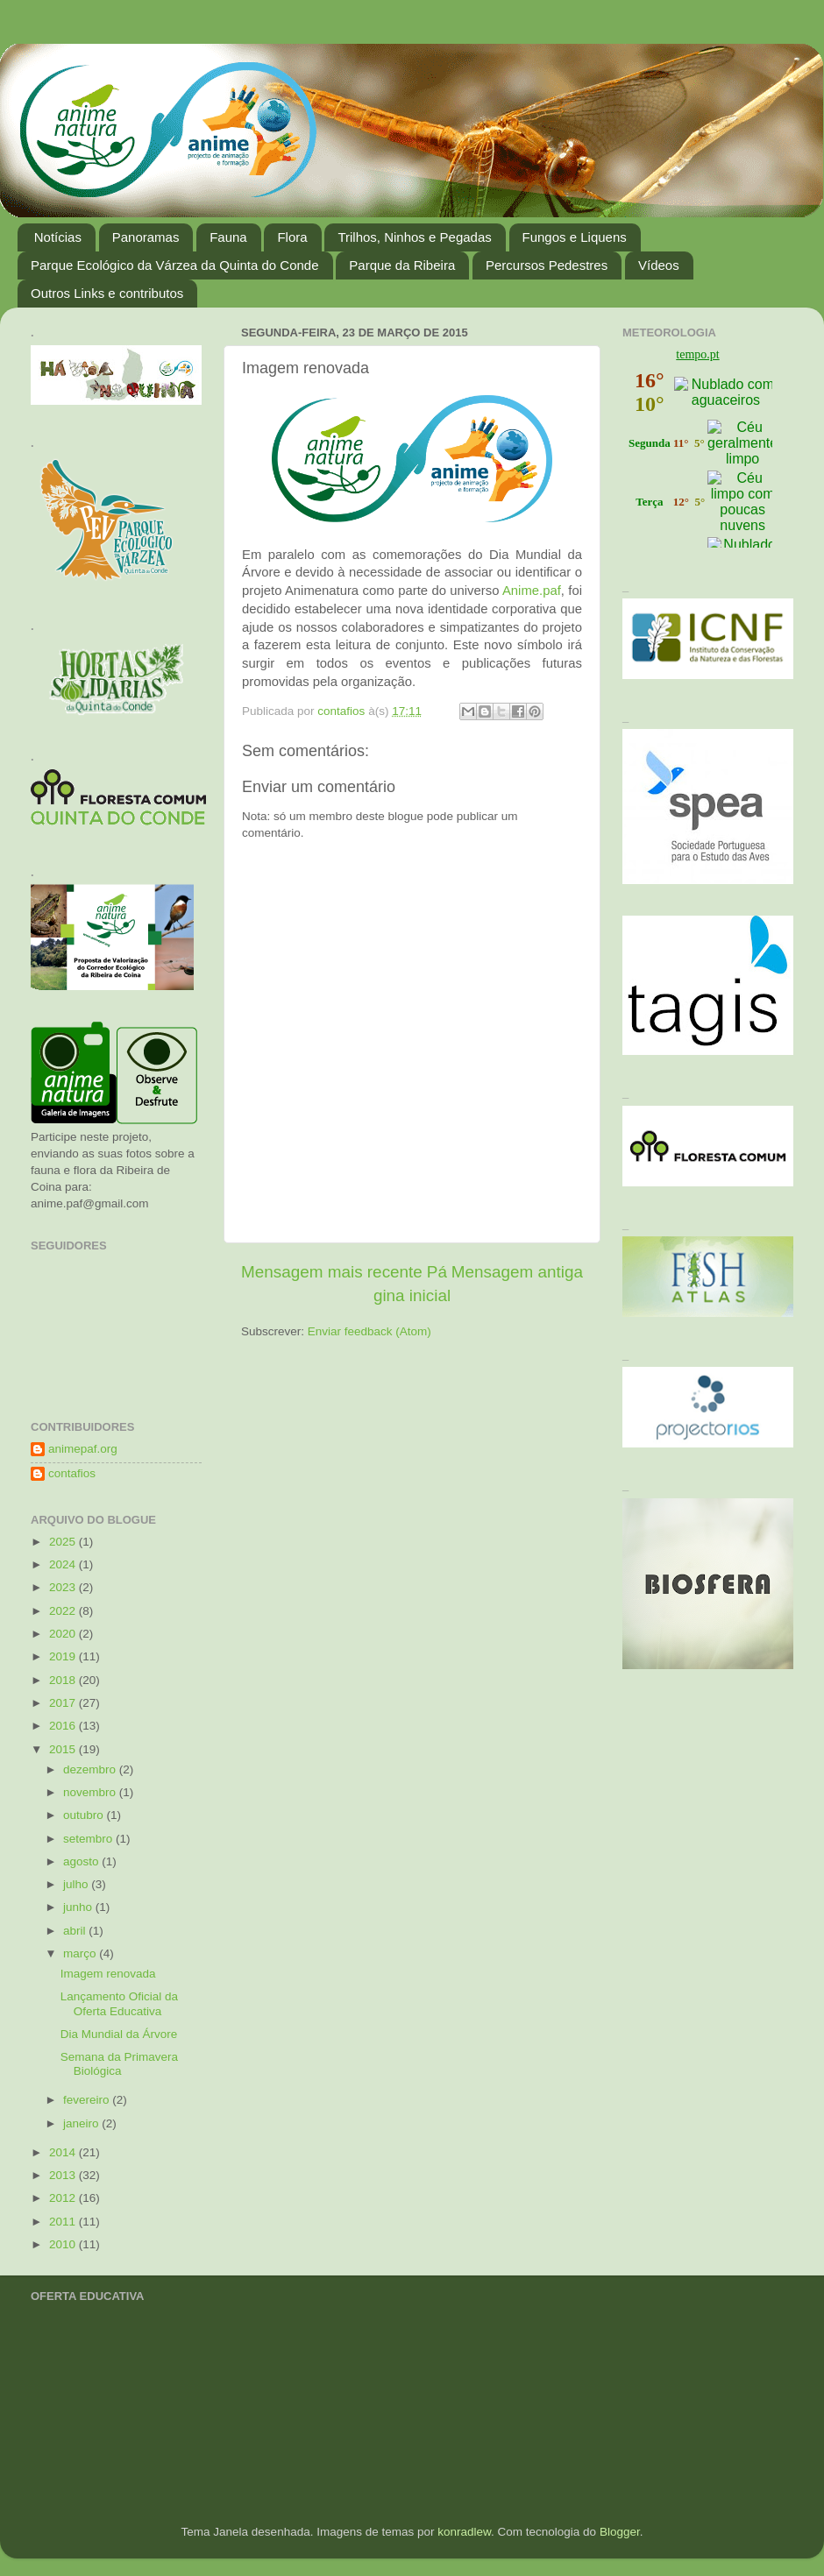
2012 (64, 2197)
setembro (89, 1838)
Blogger (620, 2531)
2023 (64, 1587)
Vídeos (658, 265)
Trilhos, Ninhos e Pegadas (414, 237)
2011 (64, 2221)
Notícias (58, 237)
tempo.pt (697, 354)
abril (76, 1930)
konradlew (464, 2531)
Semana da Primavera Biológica (119, 2063)
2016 (64, 1725)
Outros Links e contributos (107, 293)
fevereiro (87, 2099)
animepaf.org (82, 1448)
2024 (64, 1564)
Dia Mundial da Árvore (119, 2034)
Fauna (228, 237)
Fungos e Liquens (574, 237)
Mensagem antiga (517, 1272)
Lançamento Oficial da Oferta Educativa (119, 2003)
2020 (64, 1633)
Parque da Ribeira (402, 265)
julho (77, 1884)
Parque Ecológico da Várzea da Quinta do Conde (175, 265)
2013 (64, 2175)
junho (79, 1907)
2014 (64, 2152)
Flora (292, 237)
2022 (64, 1610)
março (81, 1953)
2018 (64, 1680)
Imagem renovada (108, 1973)
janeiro (82, 2123)
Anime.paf (531, 591)
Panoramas (146, 237)
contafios (72, 1473)
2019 (64, 1656)
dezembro (91, 1769)
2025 (64, 1541)
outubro (85, 1815)
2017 (64, 1702)
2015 (64, 1749)
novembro (91, 1792)
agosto (82, 1861)
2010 (64, 2244)
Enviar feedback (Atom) (369, 1331)
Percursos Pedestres (546, 265)
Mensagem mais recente (332, 1272)
